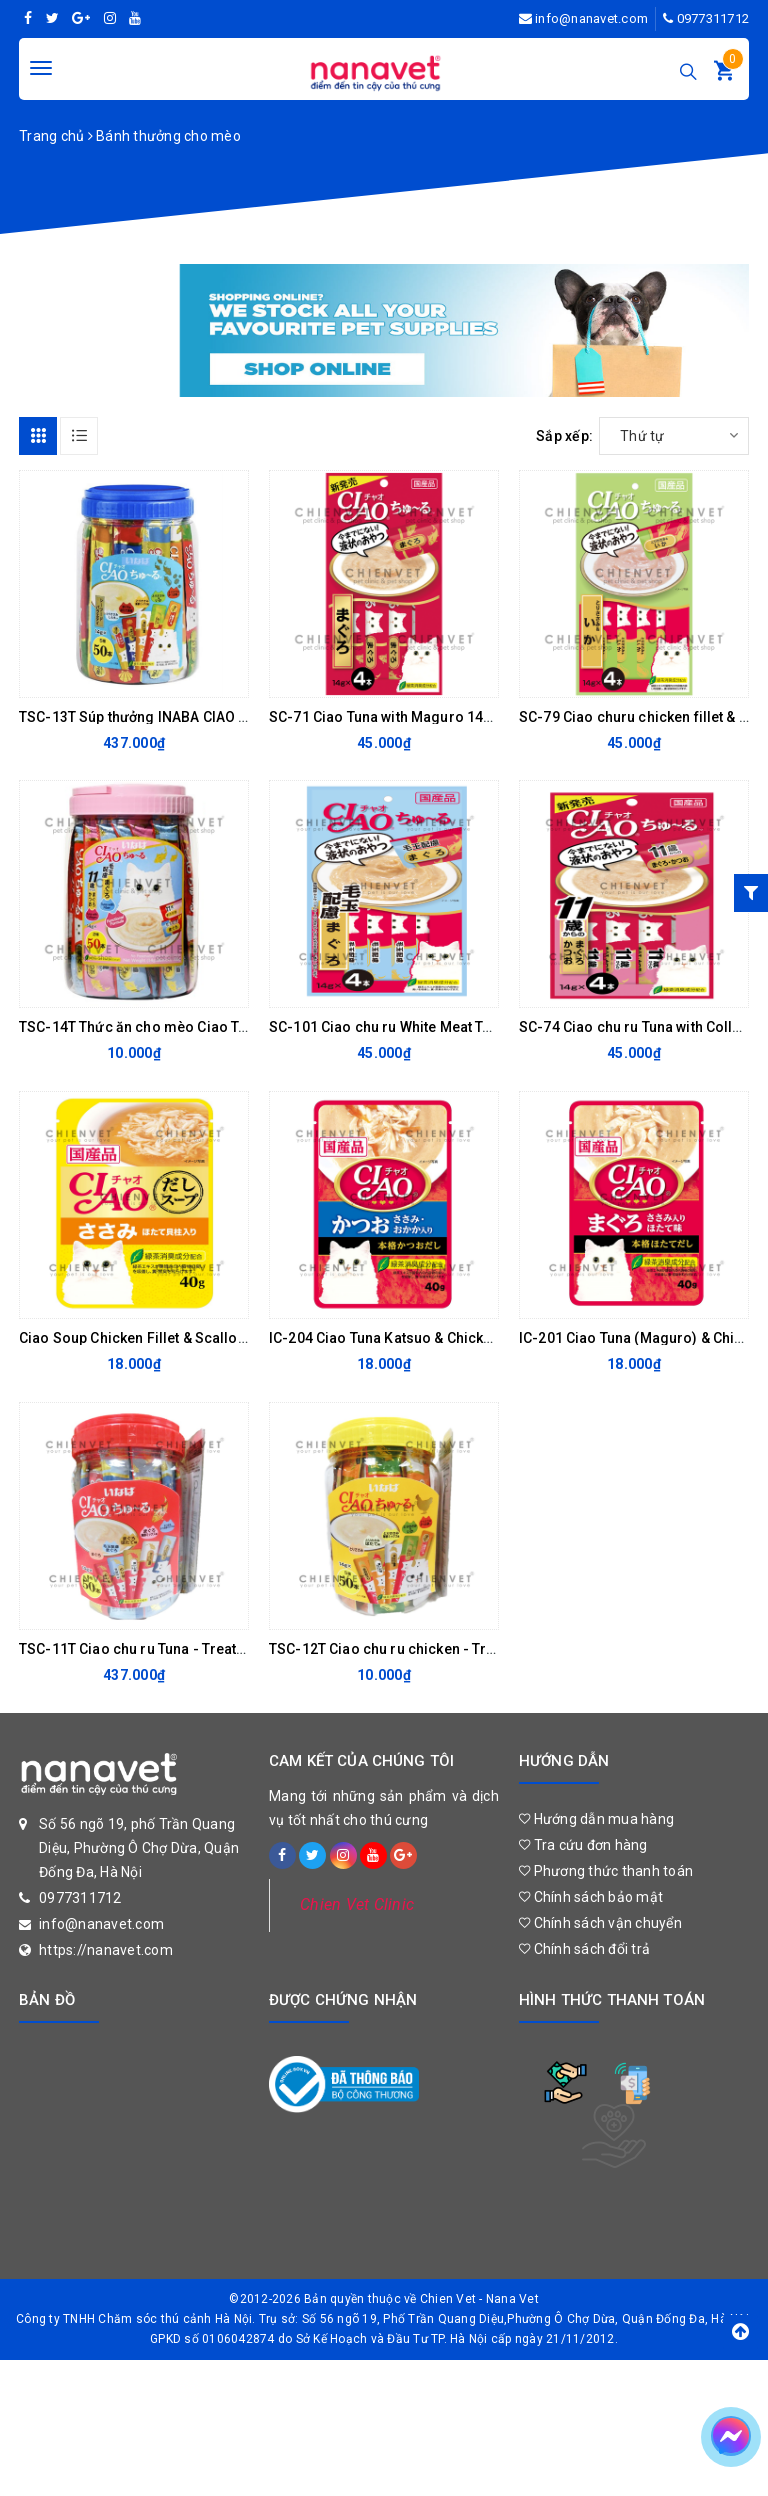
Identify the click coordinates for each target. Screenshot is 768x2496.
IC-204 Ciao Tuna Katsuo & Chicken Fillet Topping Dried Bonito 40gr (491, 1338)
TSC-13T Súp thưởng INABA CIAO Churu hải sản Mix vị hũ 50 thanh (234, 717)
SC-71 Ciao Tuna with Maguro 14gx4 (388, 717)
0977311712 (713, 18)
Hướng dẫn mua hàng (596, 1819)
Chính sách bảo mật (591, 1897)
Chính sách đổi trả (584, 1949)
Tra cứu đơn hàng (583, 1845)
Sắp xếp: (564, 436)
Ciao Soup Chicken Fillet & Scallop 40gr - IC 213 (176, 1338)
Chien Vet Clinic (357, 1904)
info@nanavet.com (591, 18)
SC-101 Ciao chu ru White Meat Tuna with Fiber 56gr (439, 1027)
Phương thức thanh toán (606, 1871)
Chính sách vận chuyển (600, 1923)
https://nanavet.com (106, 1950)
